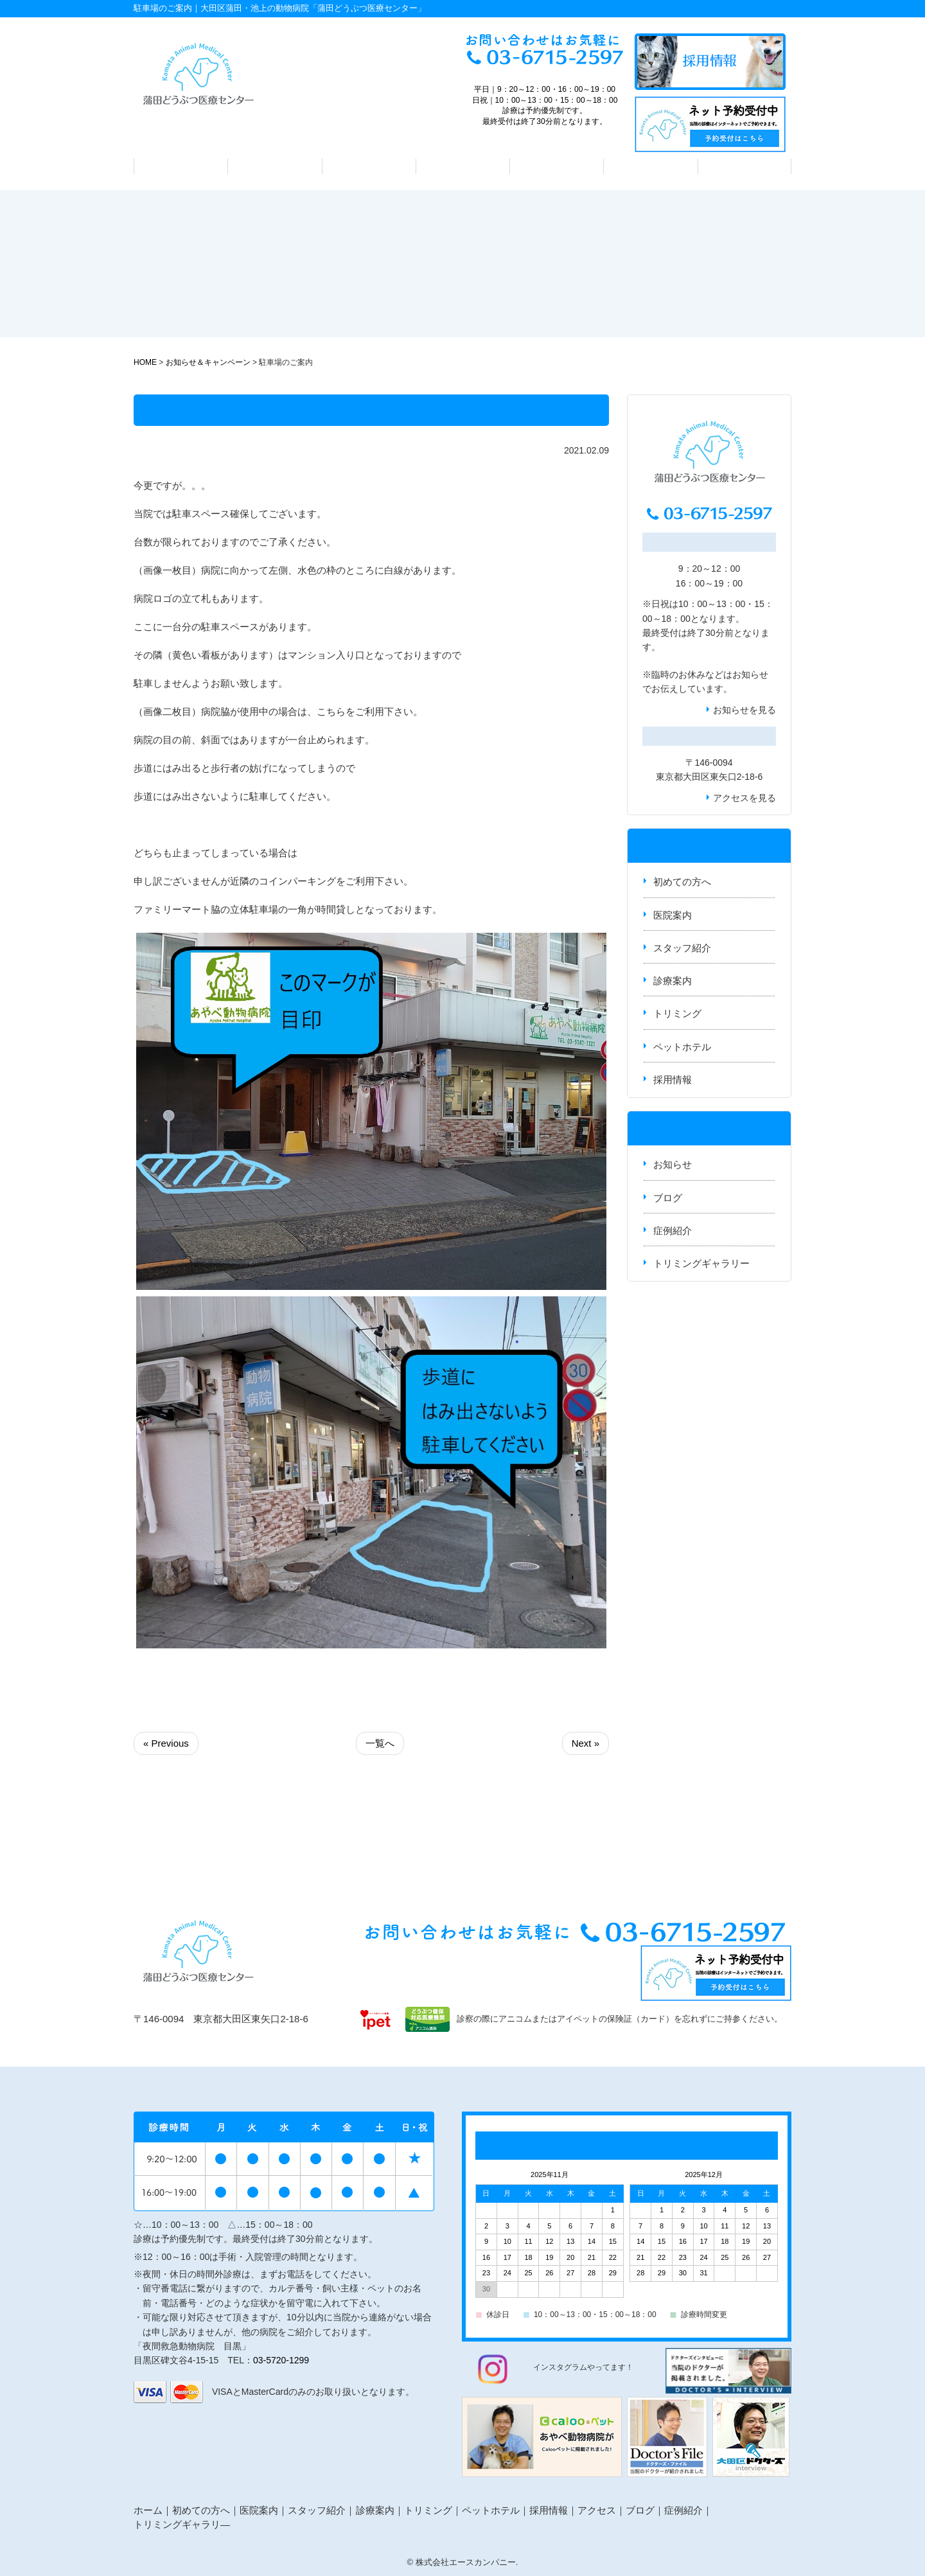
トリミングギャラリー (701, 1263)
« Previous (166, 1743)
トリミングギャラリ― (182, 2524)
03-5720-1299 (281, 2360)
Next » (585, 1743)
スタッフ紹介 (369, 166)
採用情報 (672, 1079)
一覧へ (380, 1743)
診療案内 (462, 166)
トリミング (557, 166)
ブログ (667, 1197)
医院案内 (275, 166)
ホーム (148, 2510)
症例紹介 (672, 1230)
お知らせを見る (744, 710)
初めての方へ (181, 166)
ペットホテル (651, 166)
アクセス (744, 166)
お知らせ (750, 674)
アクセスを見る (744, 798)
